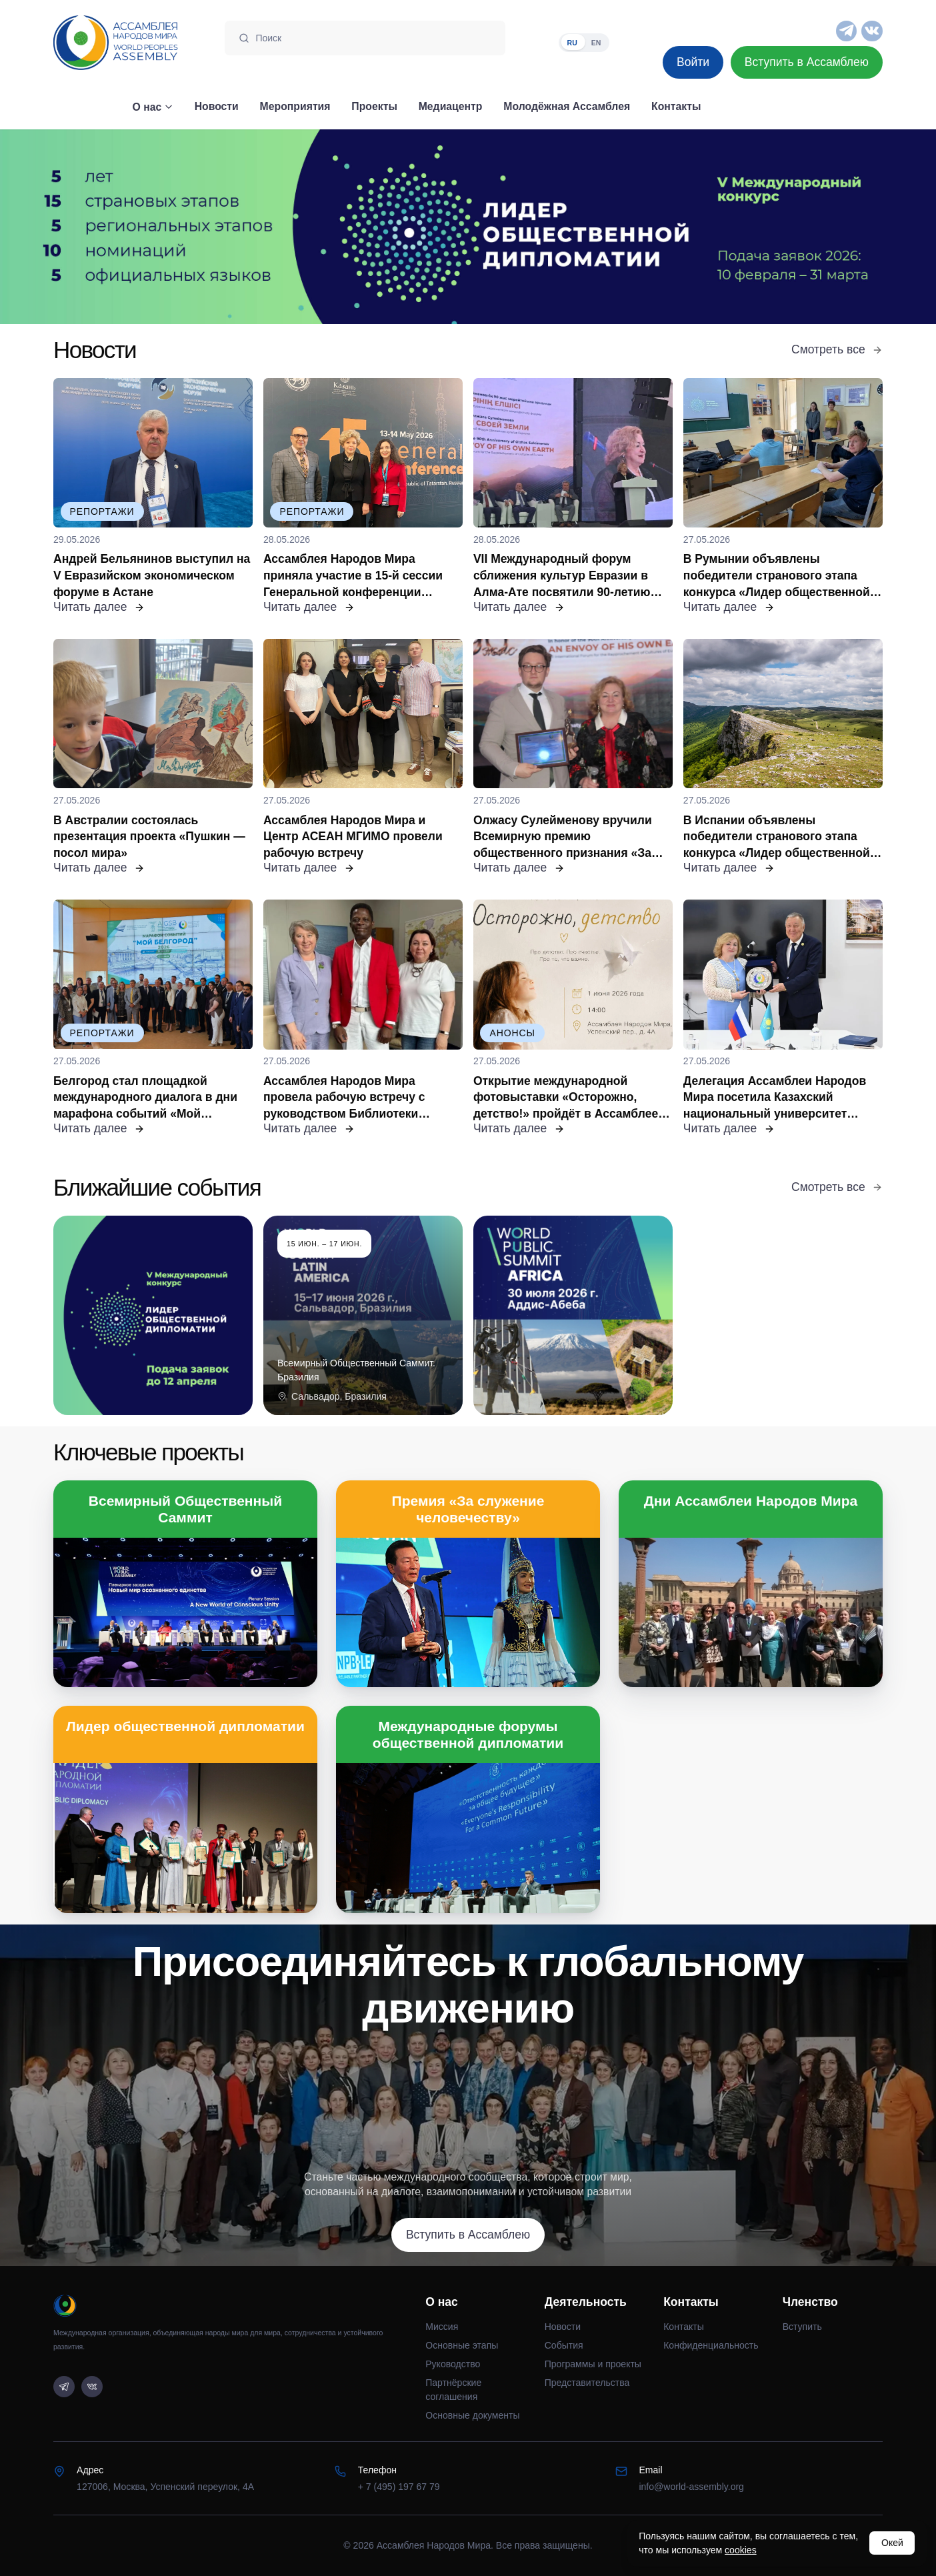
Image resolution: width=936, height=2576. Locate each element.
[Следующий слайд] (819, 227)
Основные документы (472, 2415)
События (564, 2345)
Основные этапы (461, 2345)
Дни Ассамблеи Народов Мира (751, 1500)
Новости (563, 2326)
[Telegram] (846, 31)
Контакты (683, 2326)
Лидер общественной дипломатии (185, 1726)
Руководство (452, 2364)
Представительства (587, 2382)
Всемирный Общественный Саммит (185, 1509)
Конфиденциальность (710, 2345)
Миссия (441, 2326)
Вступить (802, 2326)
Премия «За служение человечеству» (468, 1509)
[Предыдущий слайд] (117, 227)
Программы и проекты (593, 2364)
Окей (892, 2542)
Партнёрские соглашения (453, 2389)
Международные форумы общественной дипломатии (468, 1734)
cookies (741, 2550)
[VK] (872, 31)
